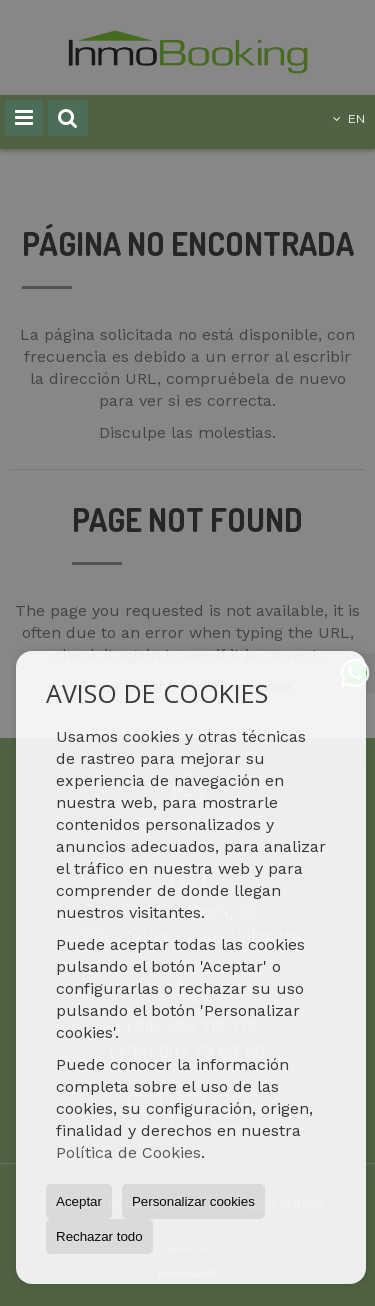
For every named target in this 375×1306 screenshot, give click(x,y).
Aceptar (79, 1201)
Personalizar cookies (193, 1201)
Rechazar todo (99, 1236)
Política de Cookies (128, 1152)
